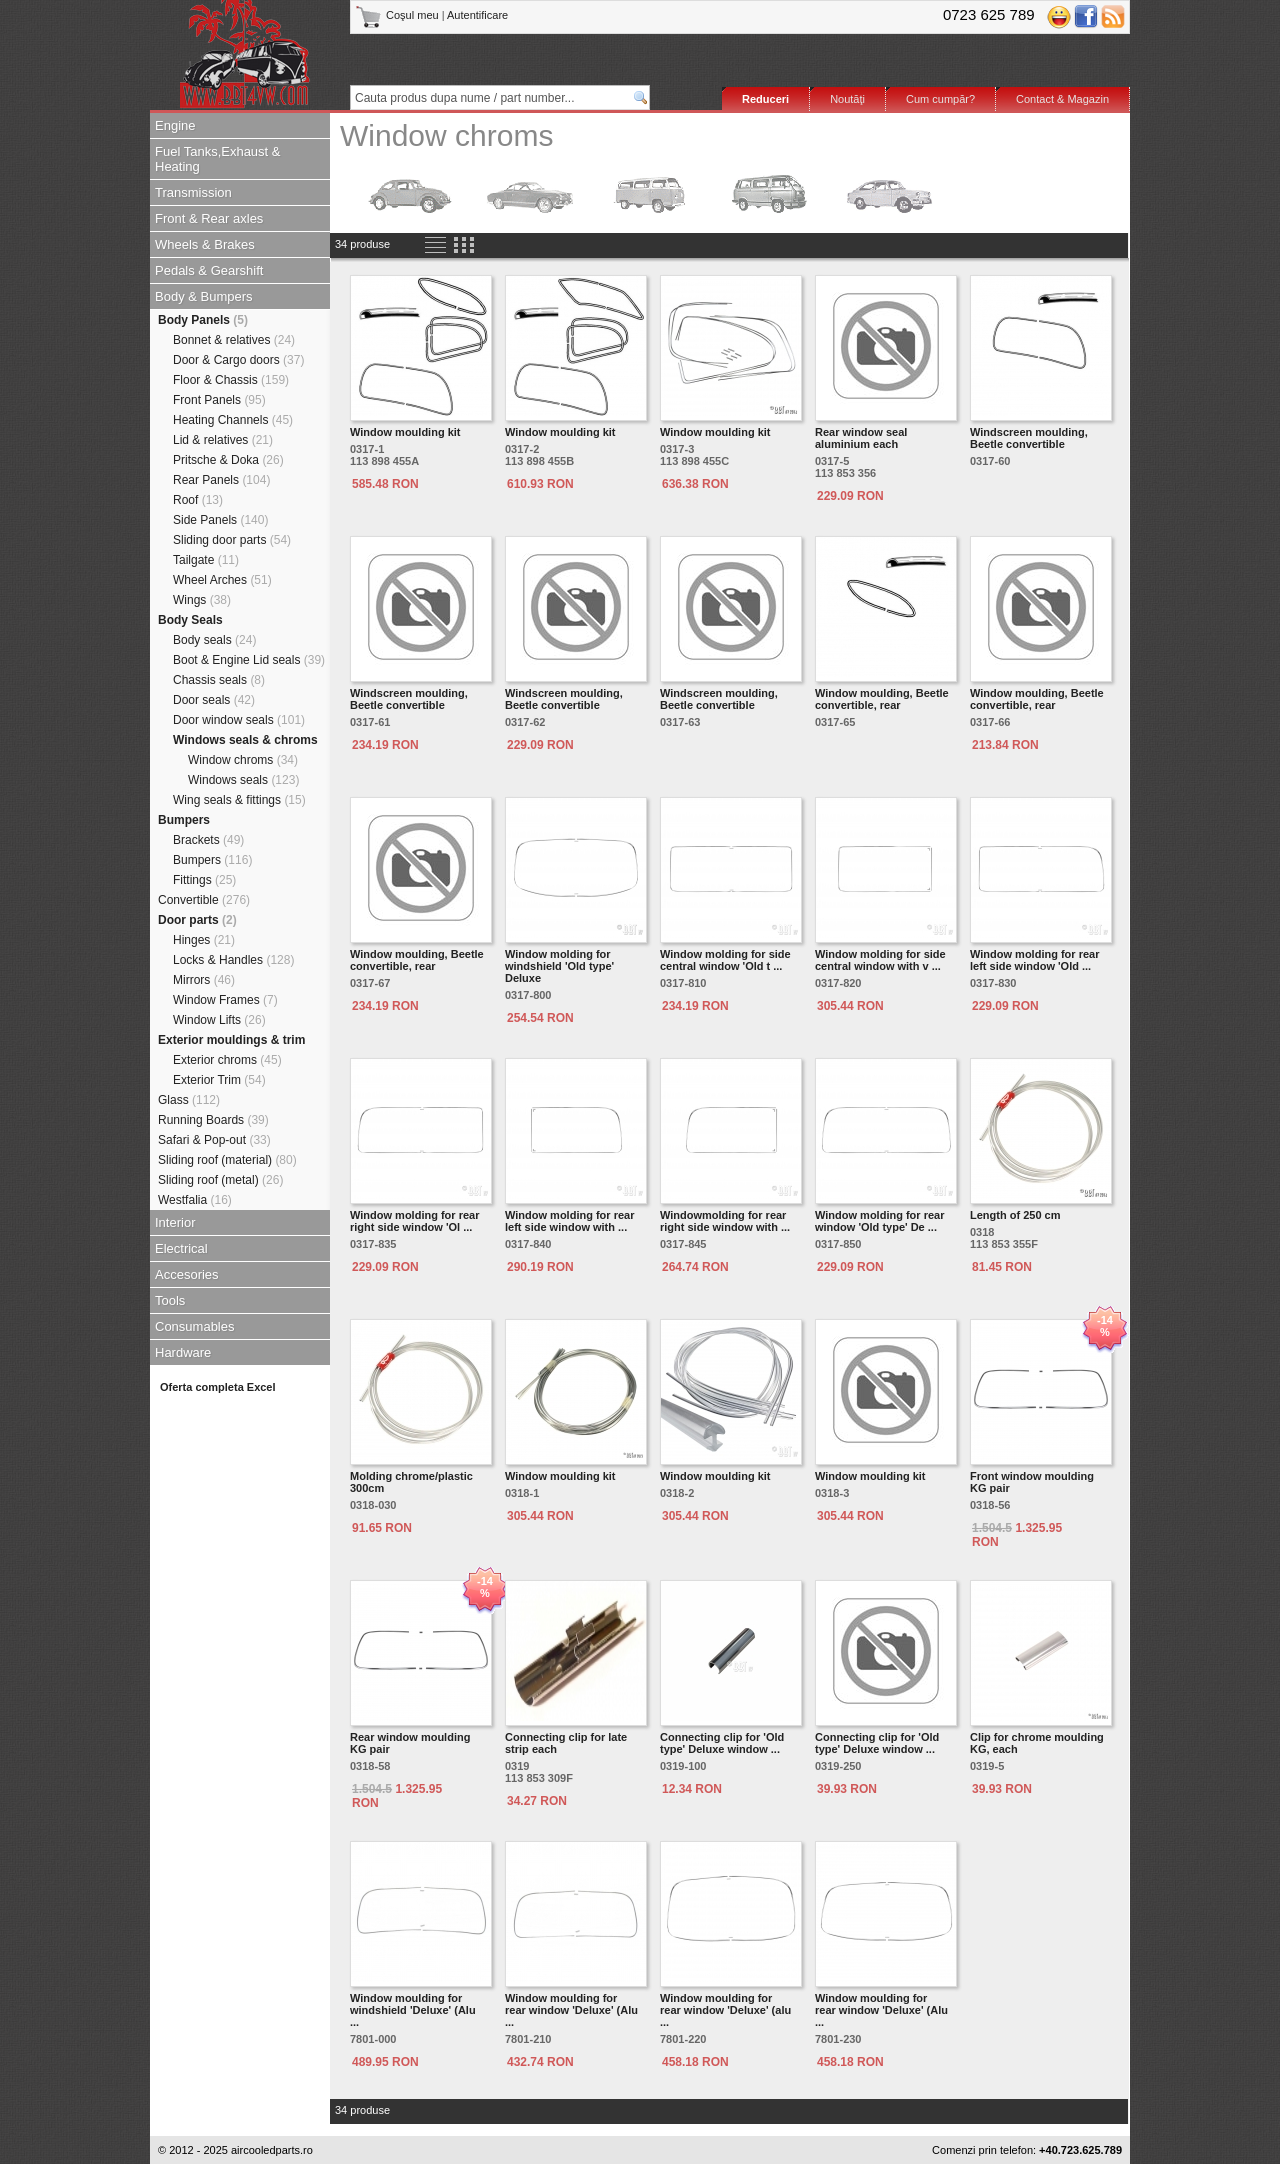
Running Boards (213, 1120)
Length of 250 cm (1015, 1215)
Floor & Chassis (231, 380)
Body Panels (203, 320)
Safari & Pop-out (214, 1140)
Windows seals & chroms (245, 740)
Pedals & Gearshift (209, 270)
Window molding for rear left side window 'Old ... (1034, 960)
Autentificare (477, 15)
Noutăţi (847, 99)
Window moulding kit (405, 432)
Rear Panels (221, 480)
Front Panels (219, 400)
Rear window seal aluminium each (861, 438)
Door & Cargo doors (238, 360)
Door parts (197, 920)
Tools (170, 1300)
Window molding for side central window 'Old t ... (725, 960)
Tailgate (206, 560)
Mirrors (204, 980)
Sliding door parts (232, 540)
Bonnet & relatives (234, 340)
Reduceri (765, 99)
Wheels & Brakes (205, 244)
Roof (198, 500)
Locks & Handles (233, 960)
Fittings (204, 880)
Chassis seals (219, 680)
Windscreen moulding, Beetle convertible (1029, 438)
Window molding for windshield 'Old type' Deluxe (559, 966)
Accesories (187, 1274)
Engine (175, 125)
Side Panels (220, 520)
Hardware (183, 1352)
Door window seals (239, 720)
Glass (189, 1100)
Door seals (214, 700)
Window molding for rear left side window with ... (569, 1221)
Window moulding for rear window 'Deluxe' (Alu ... (571, 2010)
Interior (175, 1222)
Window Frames (225, 1000)
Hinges (204, 940)
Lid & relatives (223, 440)
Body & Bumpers (204, 296)
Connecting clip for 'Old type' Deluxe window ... (722, 1743)
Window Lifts (219, 1020)
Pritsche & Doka (228, 460)
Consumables (195, 1326)
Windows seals (243, 780)
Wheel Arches (222, 580)
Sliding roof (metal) (220, 1180)
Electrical (181, 1248)
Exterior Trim (219, 1080)
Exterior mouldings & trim (231, 1040)
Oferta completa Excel (218, 1387)
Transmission (193, 192)
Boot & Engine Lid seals (249, 660)
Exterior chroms (227, 1060)
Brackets (208, 840)
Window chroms (243, 760)
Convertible (204, 900)
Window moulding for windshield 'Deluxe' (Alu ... (413, 2010)
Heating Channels (233, 420)
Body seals (214, 640)
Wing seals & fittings (239, 800)
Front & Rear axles (209, 218)
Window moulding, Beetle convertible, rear (882, 699)
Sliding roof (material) (227, 1160)
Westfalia (195, 1200)
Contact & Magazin (1062, 99)
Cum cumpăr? (940, 99)
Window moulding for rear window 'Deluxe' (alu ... (725, 2010)
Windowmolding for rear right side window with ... (725, 1221)
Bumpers (184, 820)
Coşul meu (398, 15)
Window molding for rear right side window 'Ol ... (414, 1221)
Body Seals (190, 620)
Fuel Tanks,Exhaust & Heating (218, 159)
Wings (202, 600)
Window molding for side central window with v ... (880, 960)
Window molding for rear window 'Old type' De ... (879, 1221)
